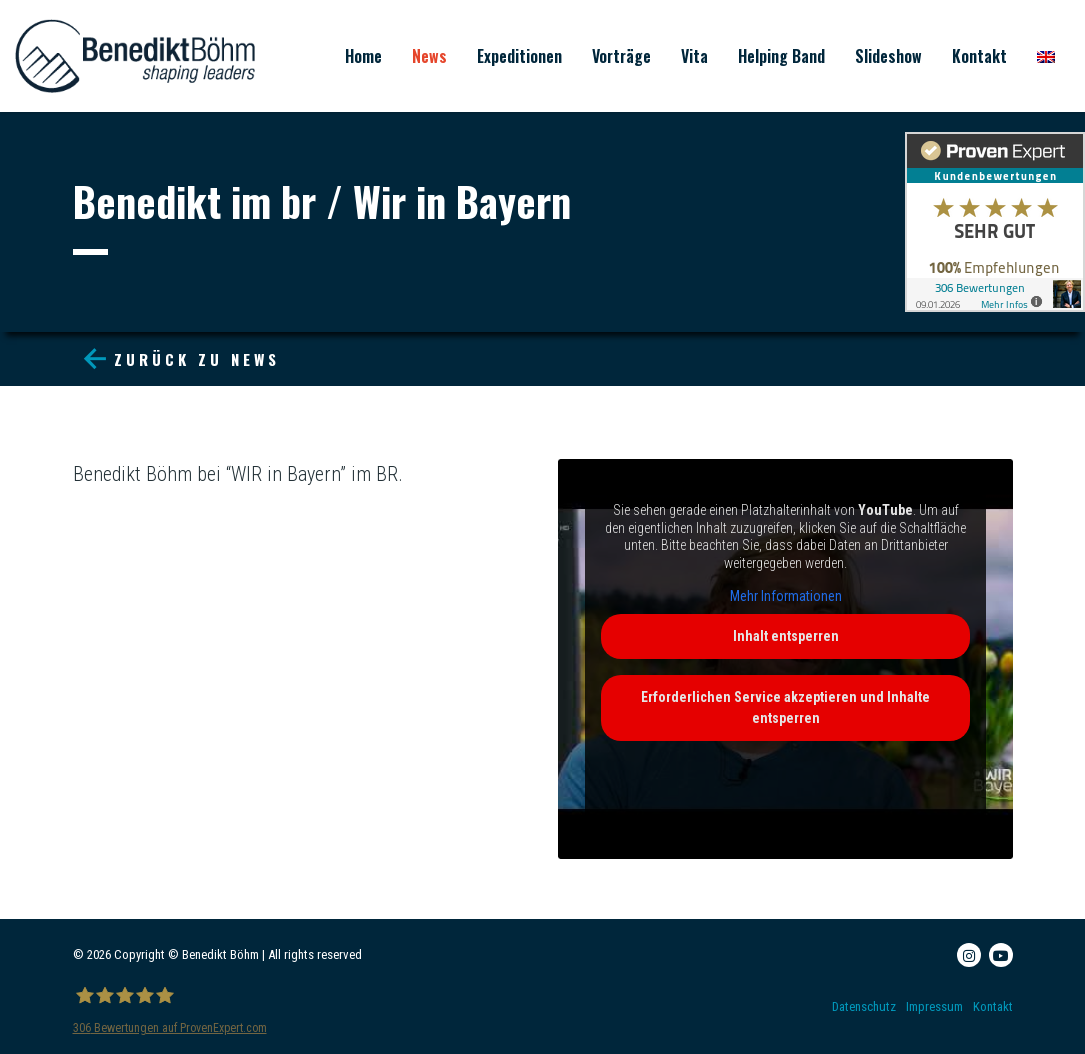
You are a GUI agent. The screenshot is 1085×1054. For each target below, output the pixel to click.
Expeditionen (519, 56)
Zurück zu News (182, 359)
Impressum (934, 1006)
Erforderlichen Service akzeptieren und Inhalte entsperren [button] (785, 707)
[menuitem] (1046, 56)
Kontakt (979, 56)
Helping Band (781, 56)
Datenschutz (864, 1006)
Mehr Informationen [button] (785, 596)
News (429, 56)
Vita (694, 56)
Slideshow (888, 56)
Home (363, 56)
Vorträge (621, 56)
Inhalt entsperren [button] (785, 636)
